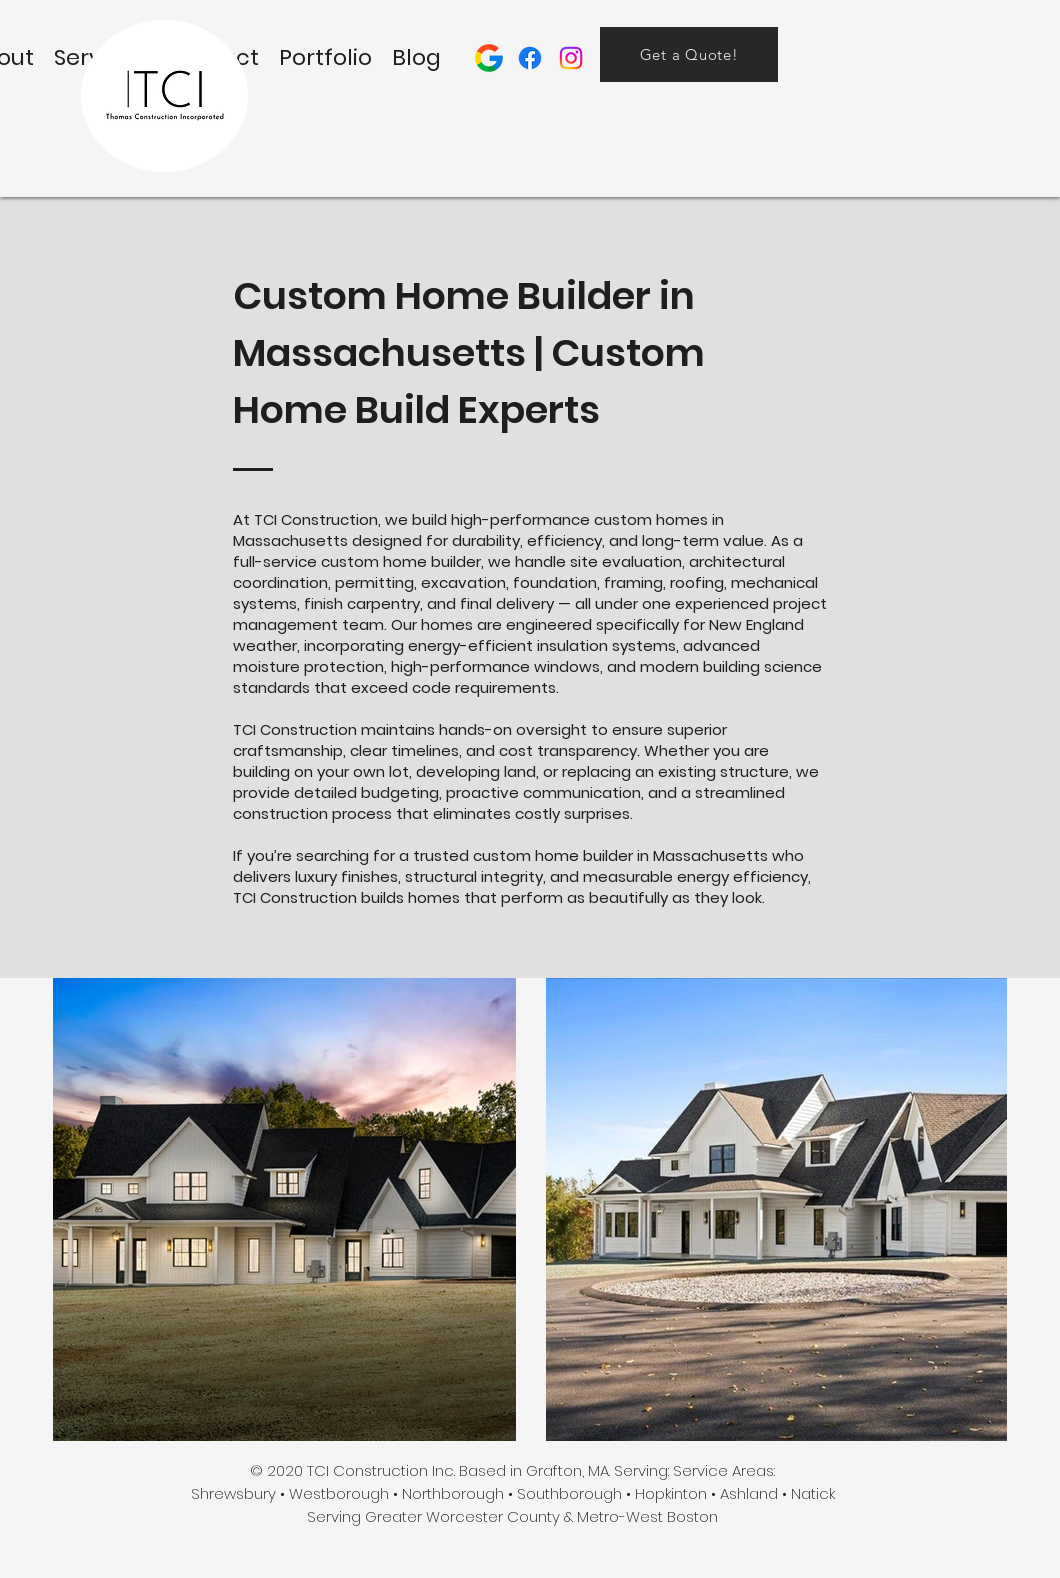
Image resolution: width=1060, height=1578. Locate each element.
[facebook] (530, 58)
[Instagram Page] (571, 58)
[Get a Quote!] (689, 54)
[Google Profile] (489, 58)
